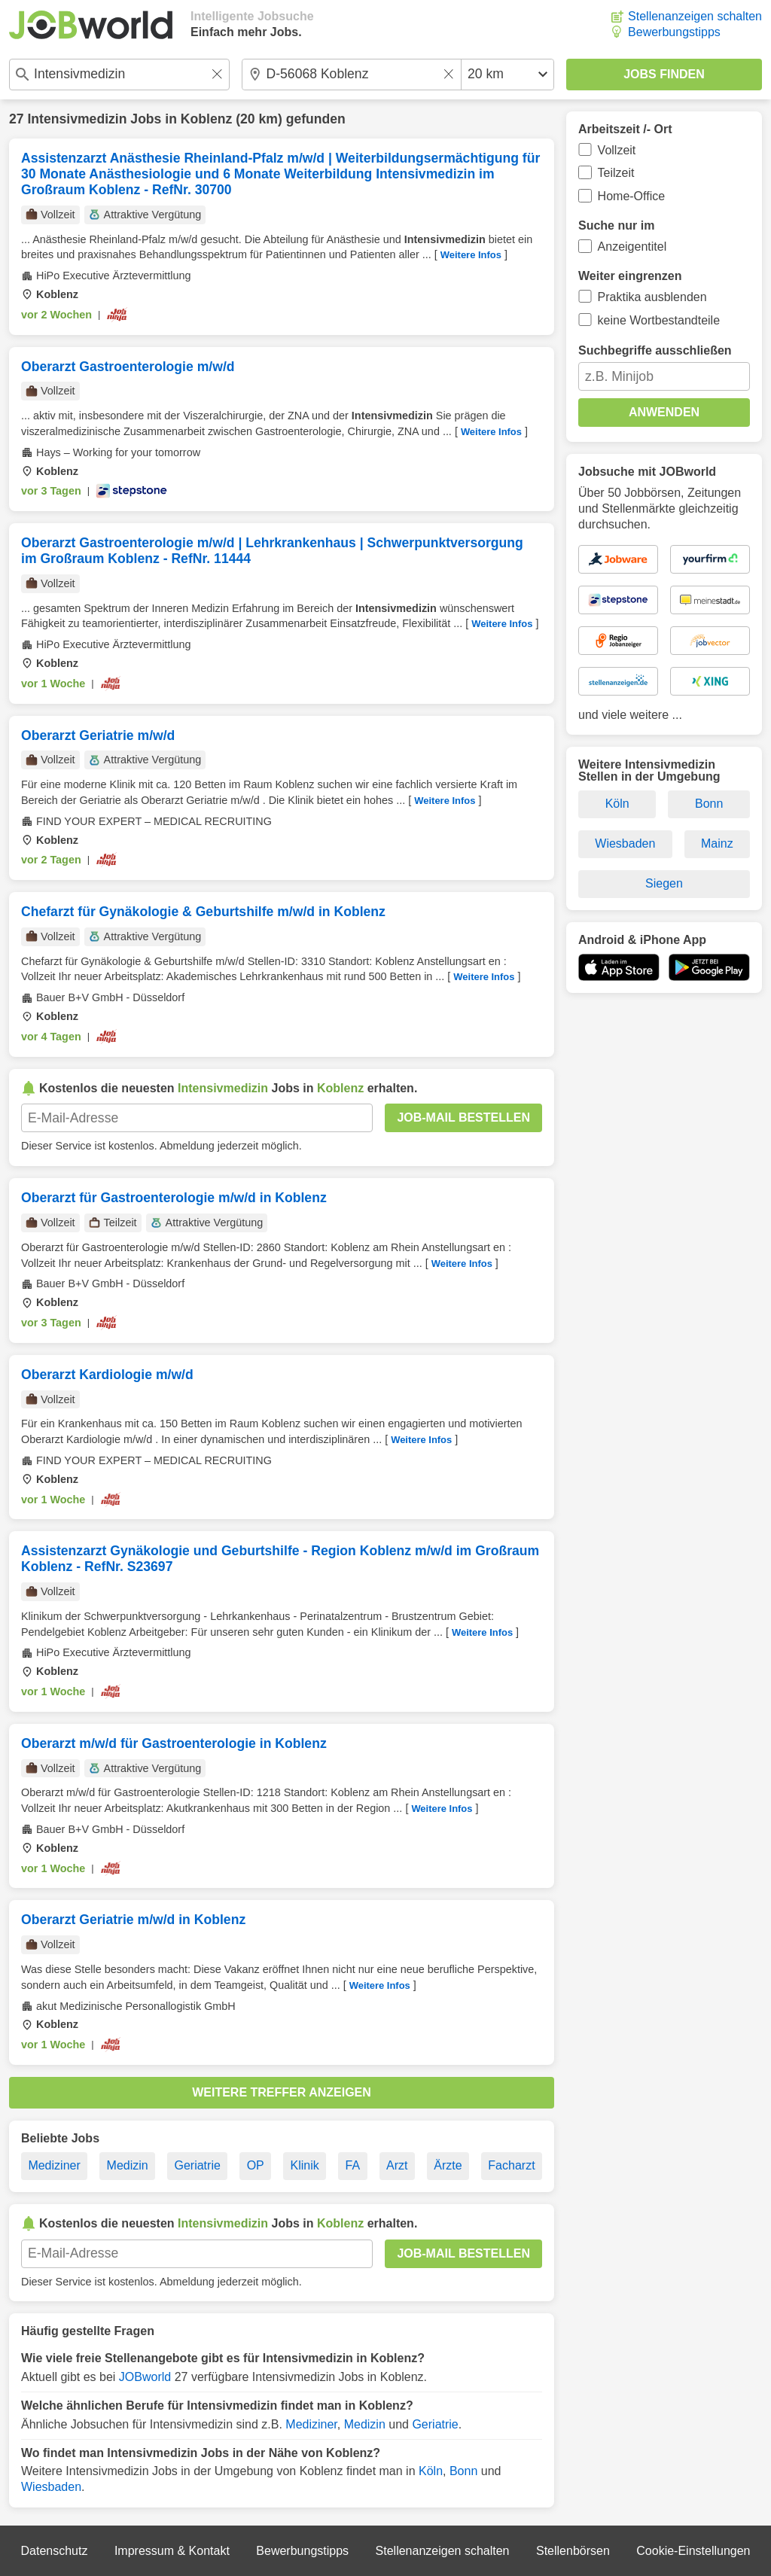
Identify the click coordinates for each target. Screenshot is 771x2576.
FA (353, 2165)
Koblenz (206, 118)
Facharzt (511, 2165)
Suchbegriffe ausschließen (655, 350)
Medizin (127, 2165)
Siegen (664, 883)
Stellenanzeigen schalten (695, 16)
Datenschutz (53, 2550)
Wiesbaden (51, 2486)
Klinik (305, 2165)
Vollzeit (617, 150)
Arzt (396, 2165)
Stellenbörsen (573, 2550)
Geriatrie (197, 2165)
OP (255, 2165)
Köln (431, 2471)
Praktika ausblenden (652, 297)
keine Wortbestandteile (659, 320)
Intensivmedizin (76, 118)
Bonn (463, 2471)
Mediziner (54, 2165)
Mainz (717, 843)
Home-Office (632, 196)
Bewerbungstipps (674, 32)
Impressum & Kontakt (172, 2550)
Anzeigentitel (632, 246)
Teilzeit (616, 172)
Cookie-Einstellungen (693, 2550)
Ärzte (448, 2165)
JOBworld (145, 2376)
